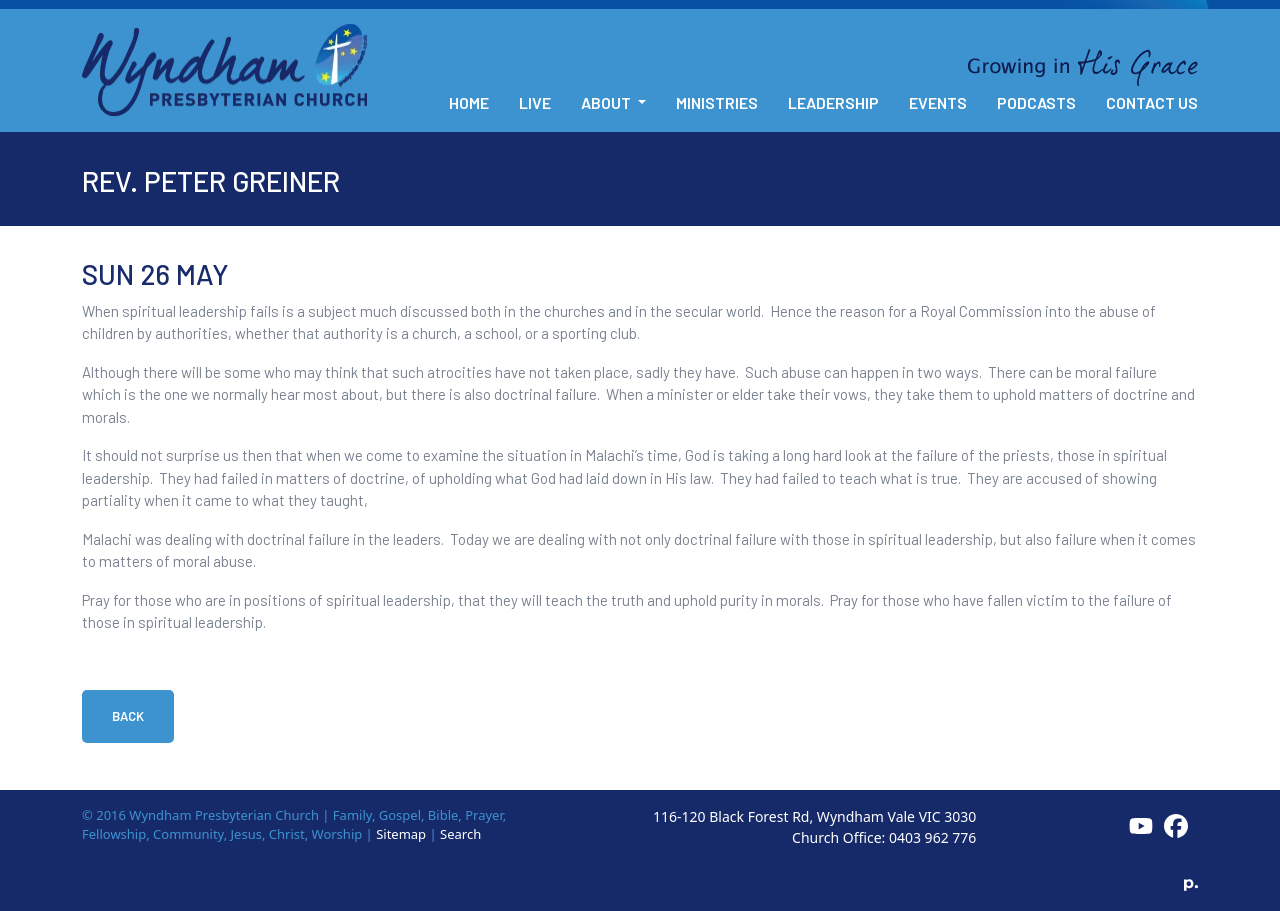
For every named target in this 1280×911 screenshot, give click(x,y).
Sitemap (401, 834)
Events (938, 102)
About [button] (607, 102)
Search (460, 834)
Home (469, 102)
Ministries (717, 102)
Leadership (833, 102)
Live (535, 102)
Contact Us (1152, 102)
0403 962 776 (932, 837)
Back (128, 716)
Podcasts (1036, 102)
